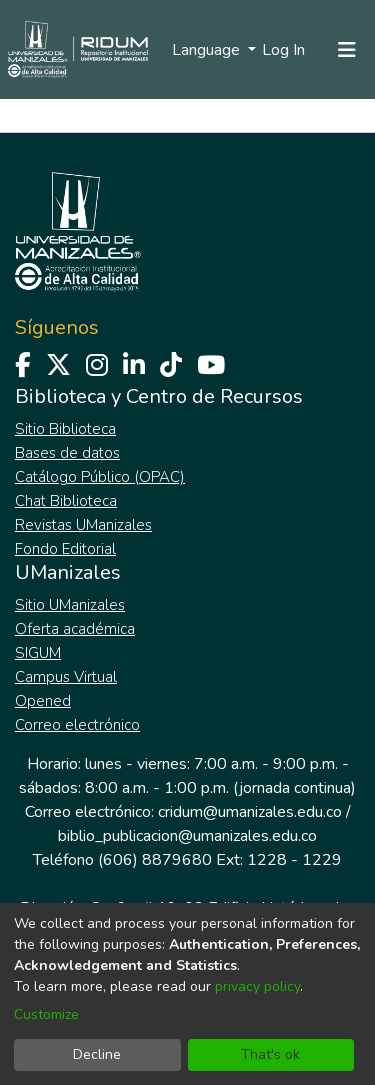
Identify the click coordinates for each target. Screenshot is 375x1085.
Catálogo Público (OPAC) (100, 477)
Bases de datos (67, 453)
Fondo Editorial (65, 549)
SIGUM (38, 653)
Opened (43, 701)
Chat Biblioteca (66, 501)
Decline (97, 1054)
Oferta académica (75, 629)
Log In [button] (284, 50)
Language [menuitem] (208, 50)
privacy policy (257, 986)
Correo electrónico (77, 725)
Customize (46, 1014)
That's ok (270, 1054)
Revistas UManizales (83, 525)
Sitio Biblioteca (65, 429)
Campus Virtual (66, 677)
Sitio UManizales (70, 605)
